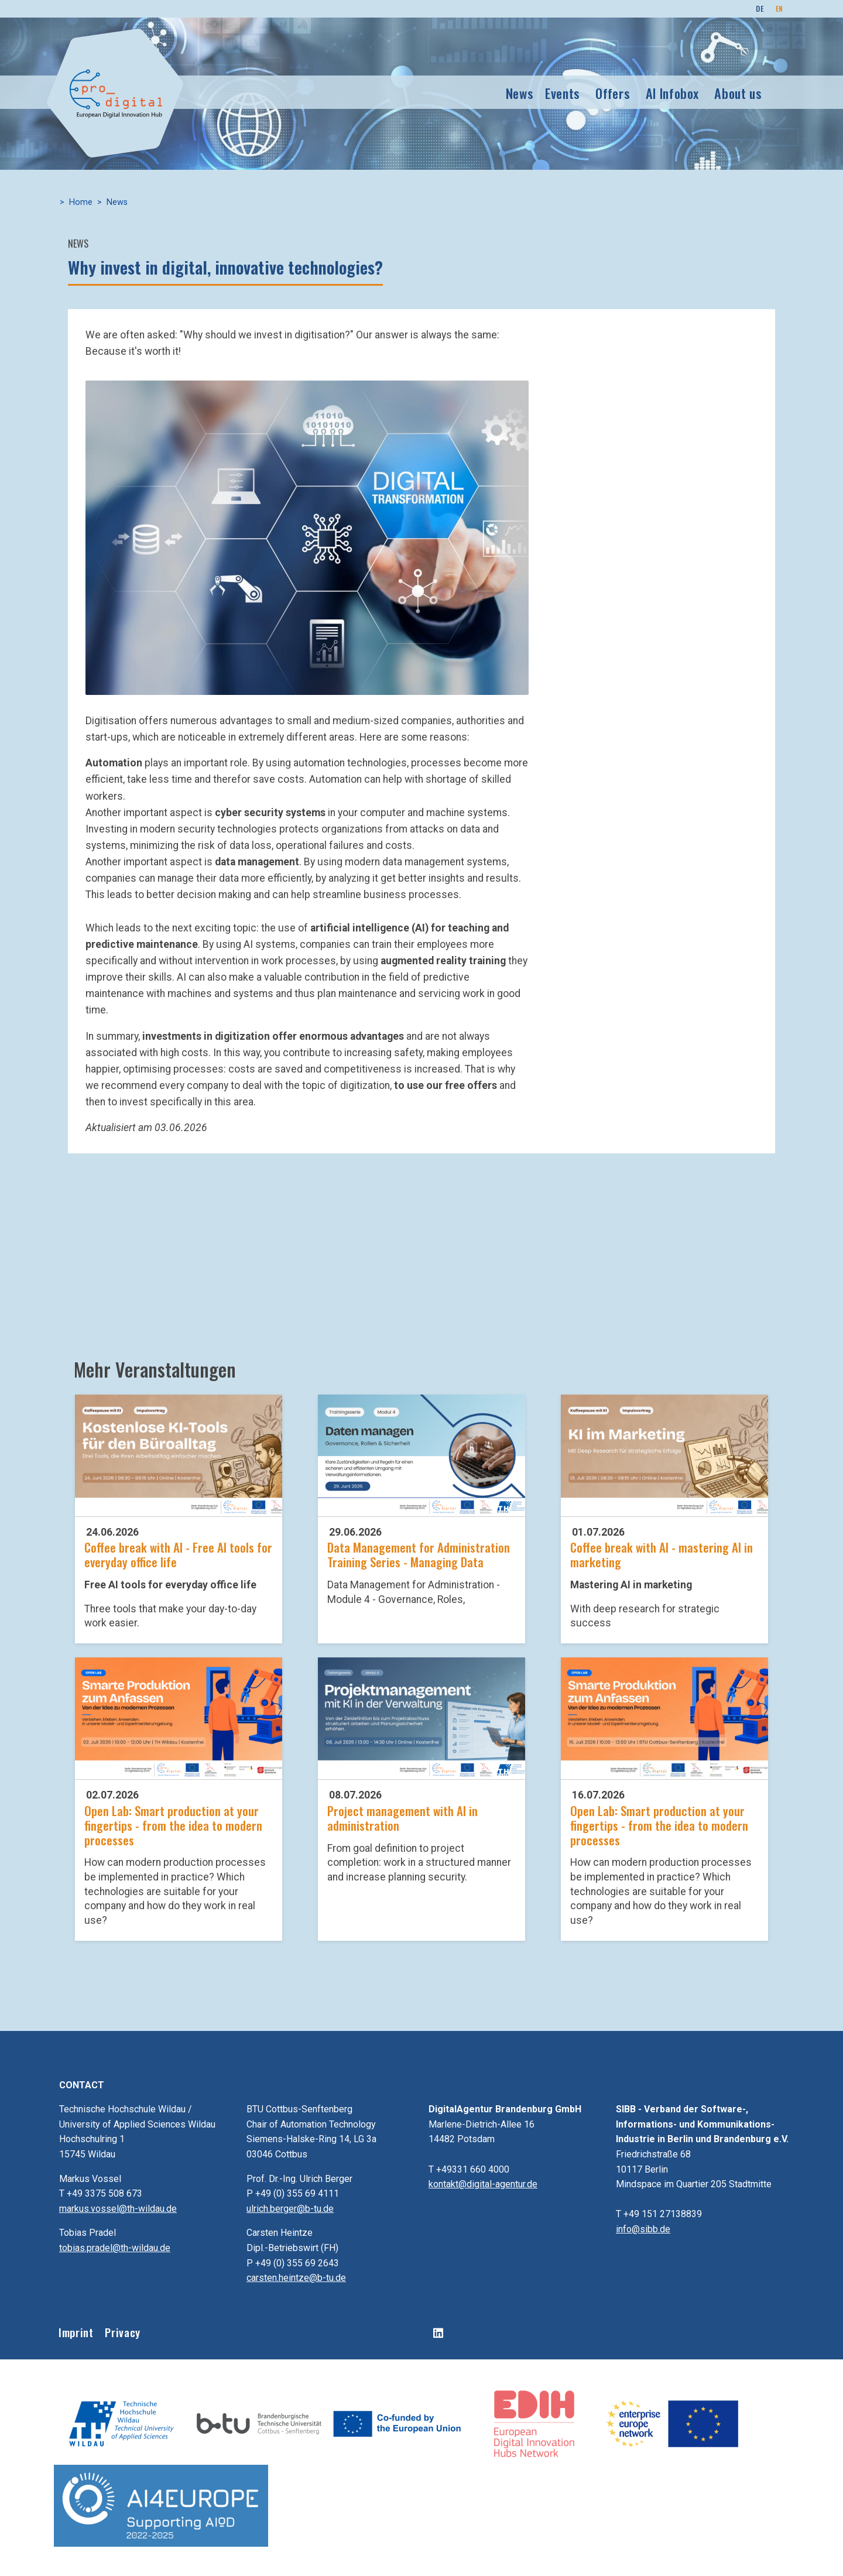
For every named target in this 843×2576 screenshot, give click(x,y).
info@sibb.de (643, 2229)
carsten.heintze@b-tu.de (296, 2277)
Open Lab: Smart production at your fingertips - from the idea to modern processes (173, 1825)
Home (80, 202)
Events (562, 92)
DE (759, 8)
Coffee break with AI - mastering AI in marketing (661, 1554)
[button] (307, 537)
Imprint (76, 2332)
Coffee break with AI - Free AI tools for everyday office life (178, 1554)
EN (779, 8)
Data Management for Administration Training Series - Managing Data (418, 1554)
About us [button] (738, 92)
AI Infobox (672, 92)
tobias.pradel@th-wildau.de (114, 2247)
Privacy (122, 2332)
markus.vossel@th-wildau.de (118, 2208)
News (520, 92)
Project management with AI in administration (402, 1817)
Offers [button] (612, 92)
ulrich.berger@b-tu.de (290, 2208)
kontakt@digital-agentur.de (483, 2184)
